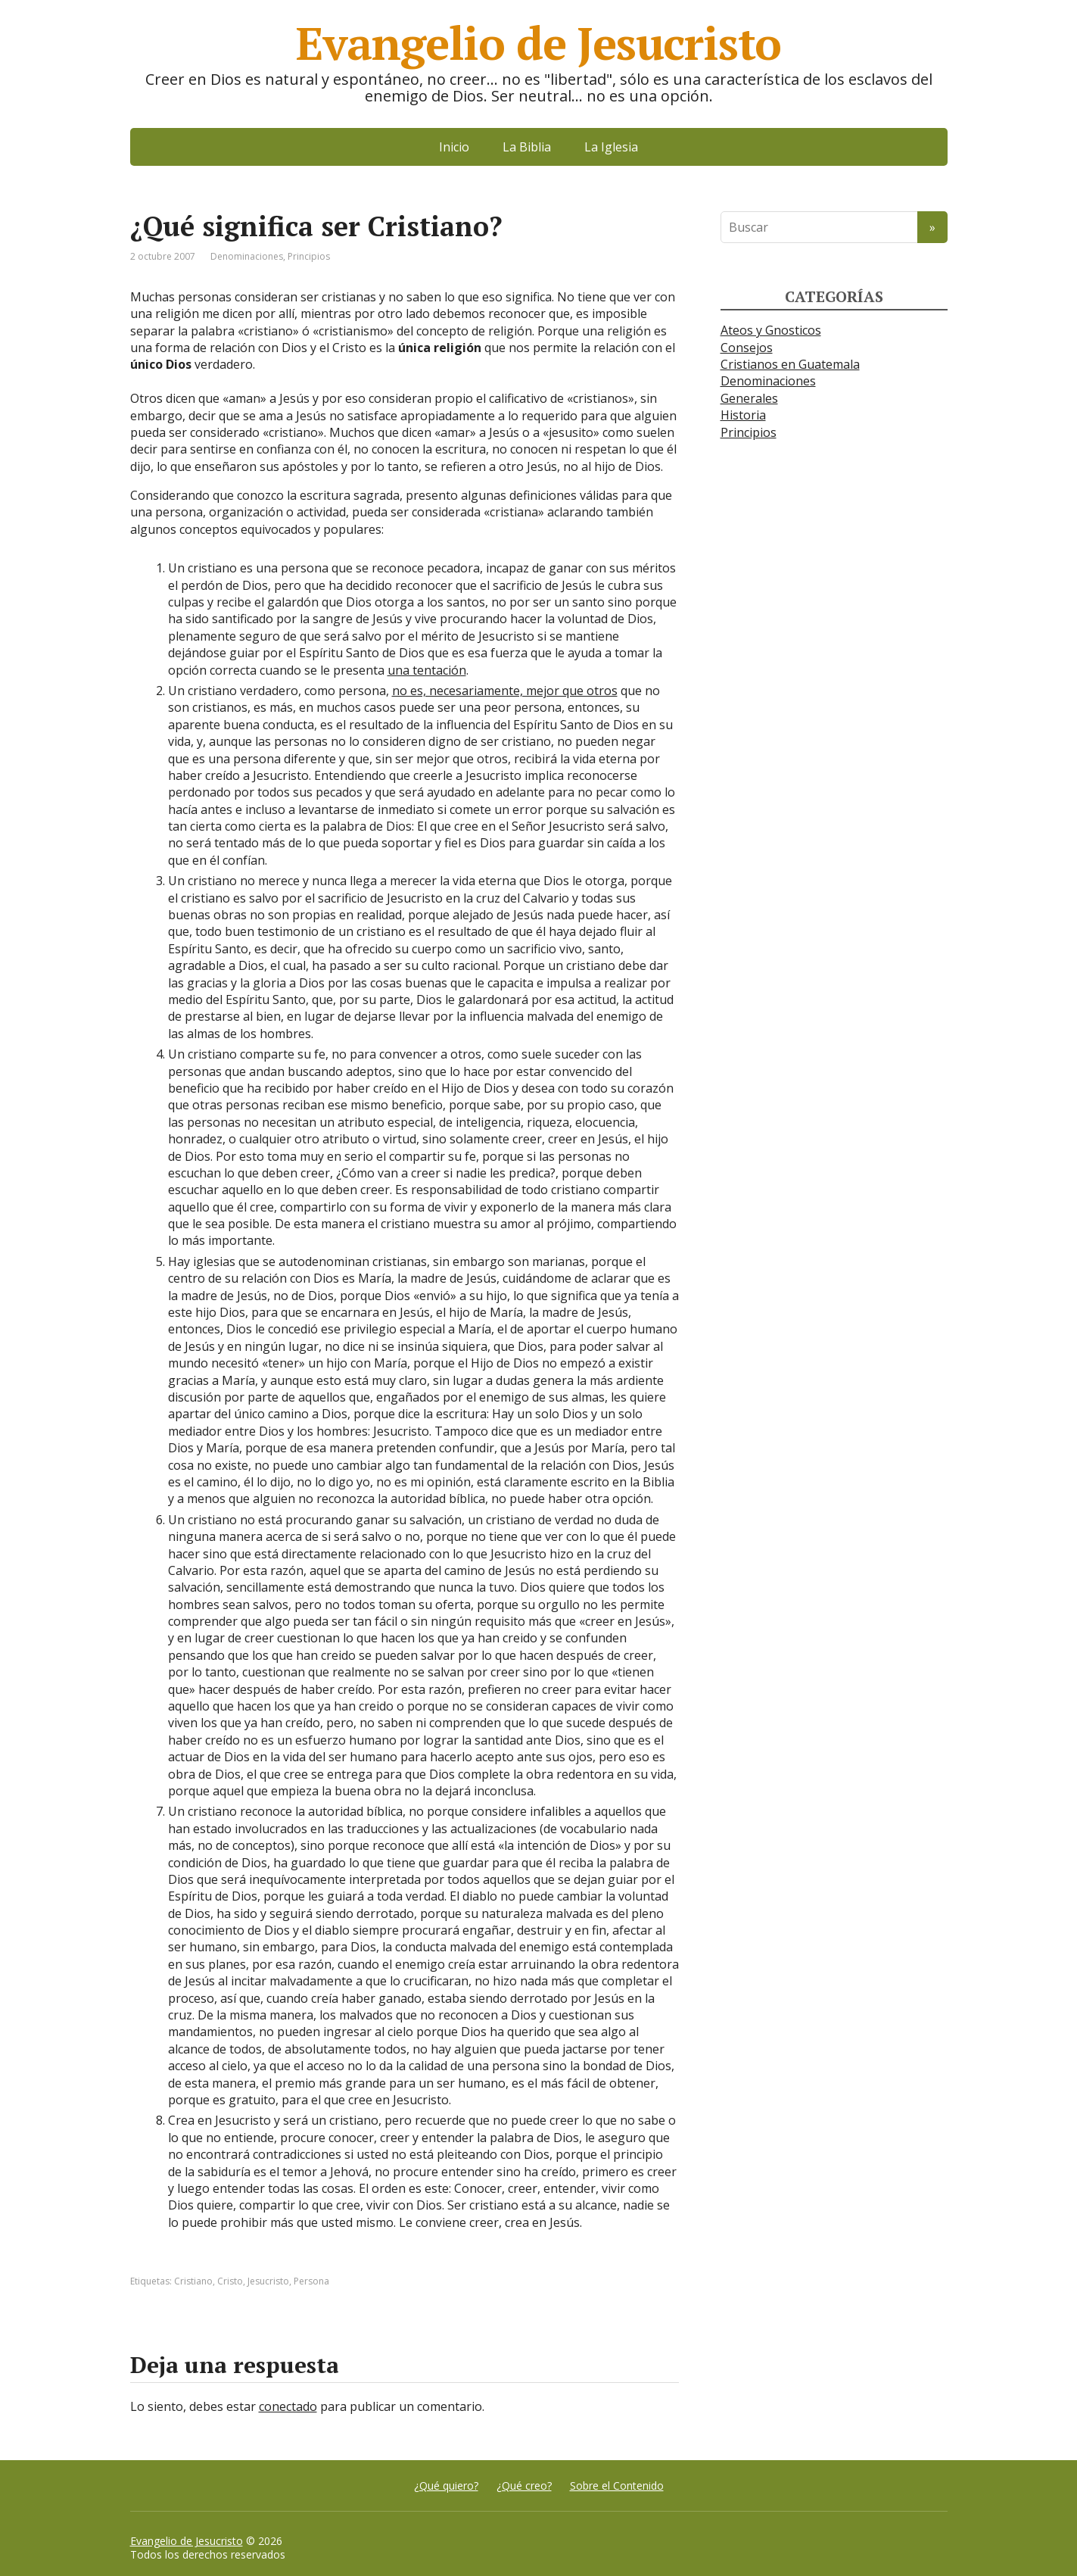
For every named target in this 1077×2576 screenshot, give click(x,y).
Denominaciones (246, 256)
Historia (743, 415)
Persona (311, 2281)
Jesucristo (268, 2281)
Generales (749, 398)
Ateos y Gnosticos (771, 330)
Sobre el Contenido (617, 2485)
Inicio (454, 147)
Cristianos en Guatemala (790, 364)
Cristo (230, 2281)
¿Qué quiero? (446, 2485)
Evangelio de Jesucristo (186, 2541)
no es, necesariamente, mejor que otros (505, 690)
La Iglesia (611, 147)
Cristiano (193, 2281)
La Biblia (527, 147)
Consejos (747, 347)
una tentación (427, 670)
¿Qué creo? (524, 2485)
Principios (309, 256)
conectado (288, 2406)
